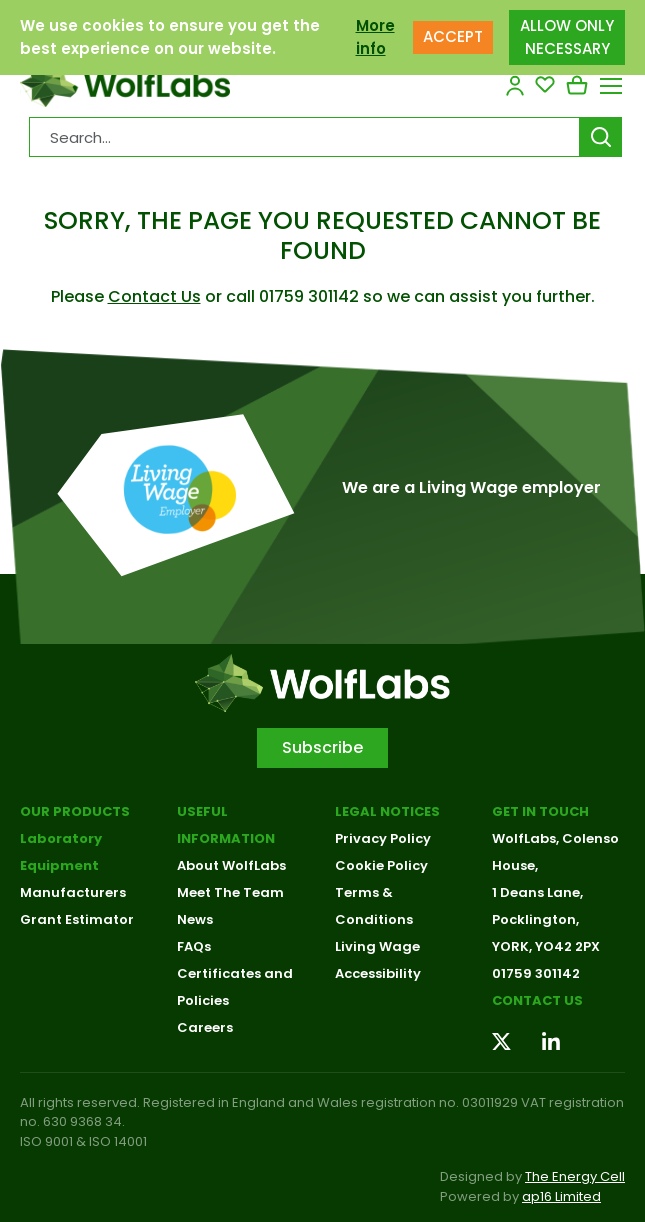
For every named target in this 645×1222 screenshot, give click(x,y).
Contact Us (154, 296)
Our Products (75, 811)
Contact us (537, 1000)
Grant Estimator (77, 919)
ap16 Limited (561, 1196)
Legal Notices (387, 811)
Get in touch (540, 811)
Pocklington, (535, 919)
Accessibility (378, 973)
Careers (205, 1027)
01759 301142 (536, 973)
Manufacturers (73, 892)
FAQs (194, 946)
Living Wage (377, 946)
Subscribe (322, 747)
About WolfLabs (231, 865)
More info (375, 37)
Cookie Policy (381, 865)
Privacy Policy (383, 838)
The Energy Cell (575, 1176)
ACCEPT (453, 36)
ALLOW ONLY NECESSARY (567, 37)
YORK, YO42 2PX (546, 946)
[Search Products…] (304, 137)
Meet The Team (230, 892)
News (195, 919)
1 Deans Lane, (537, 892)
